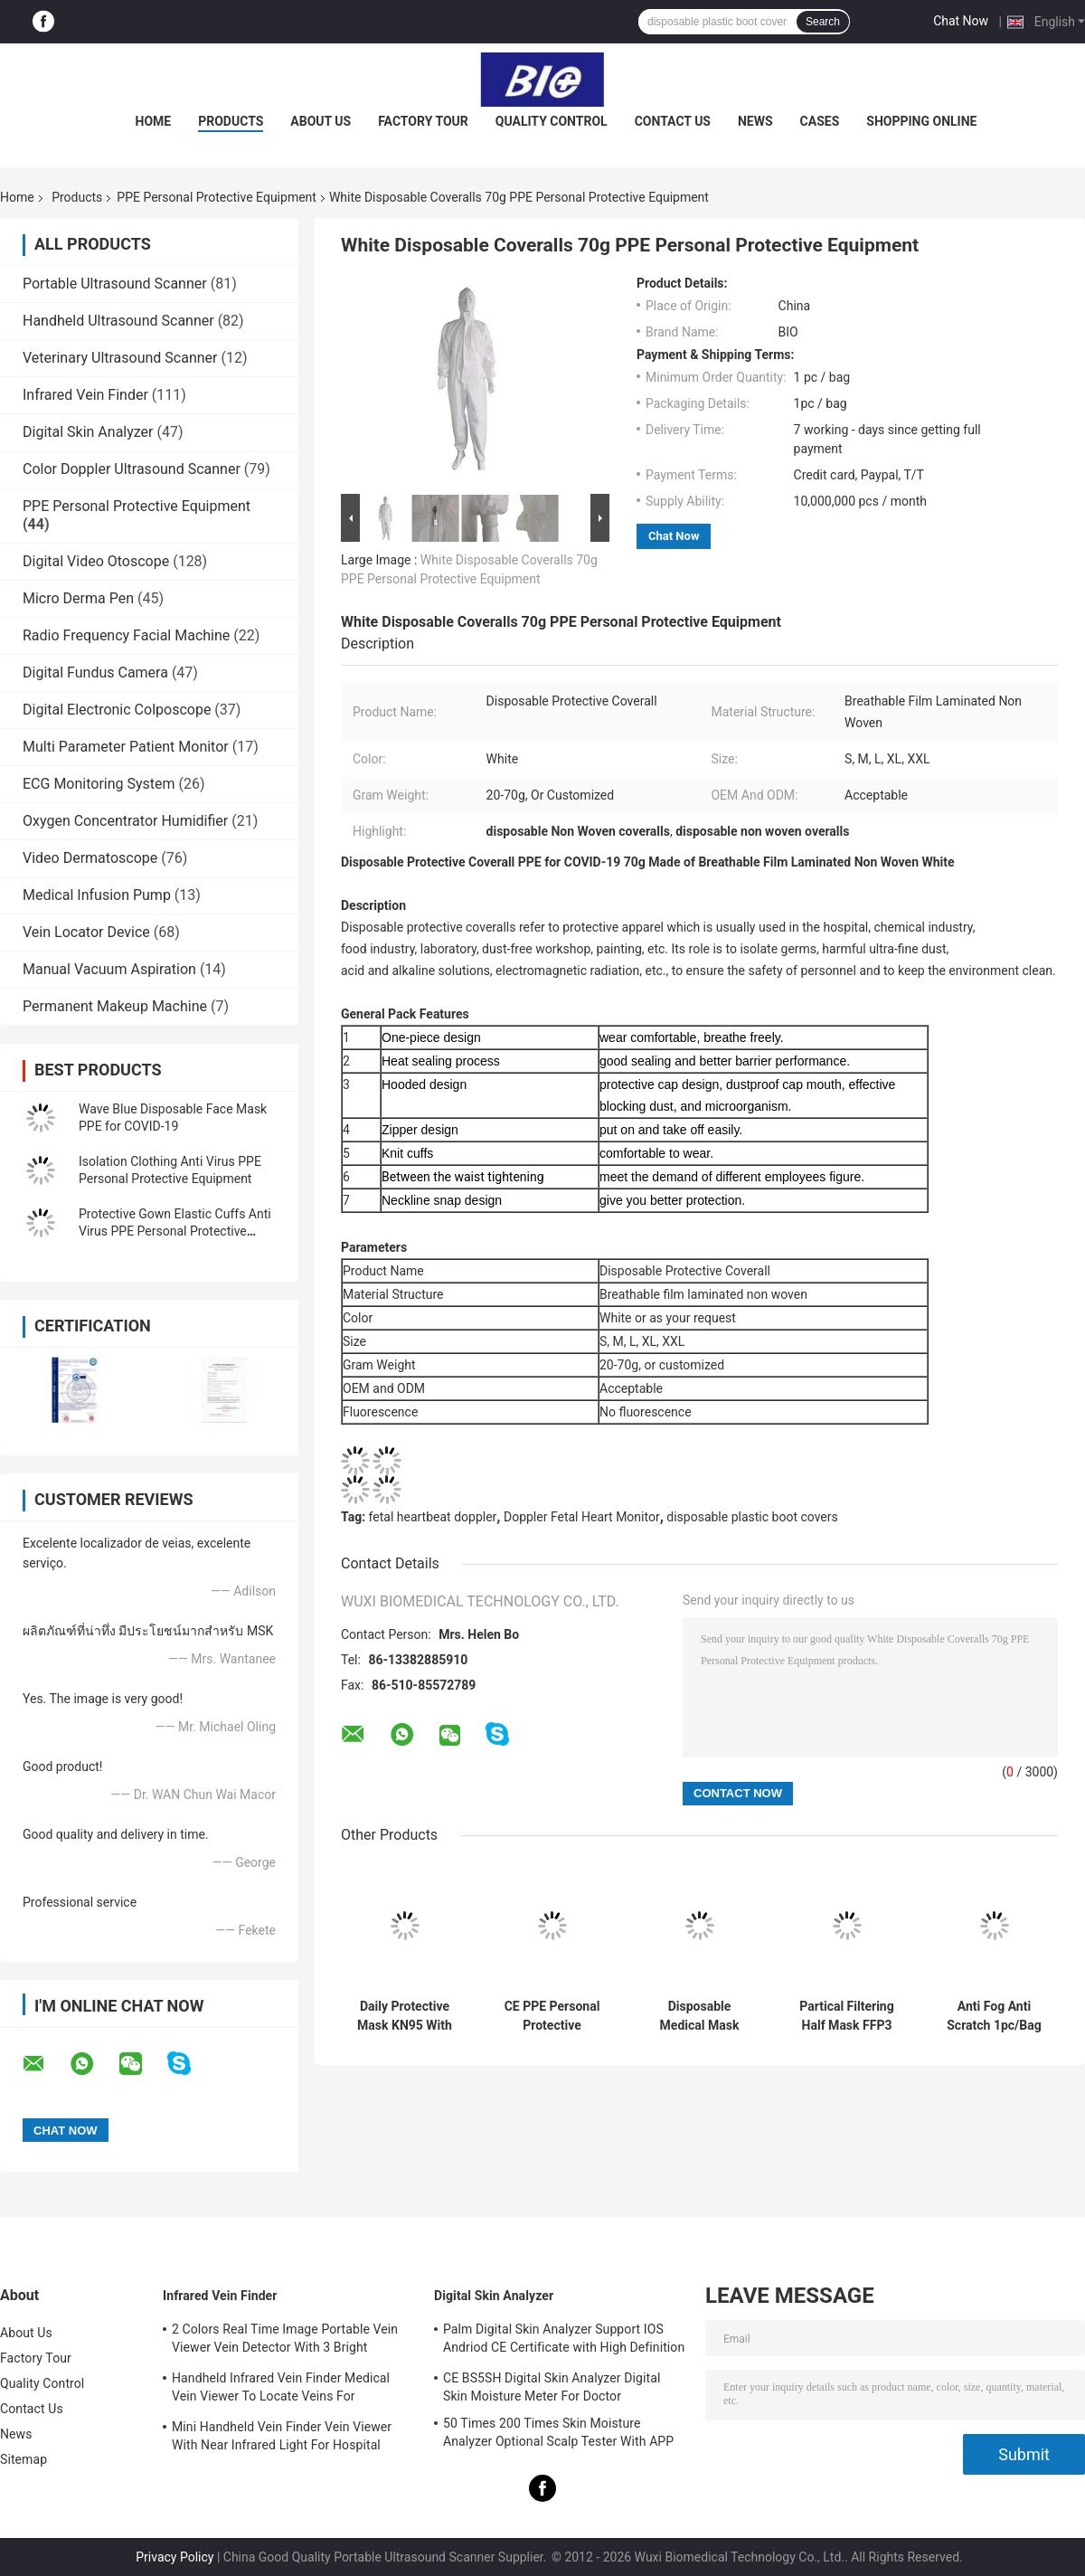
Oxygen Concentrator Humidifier (125, 820)
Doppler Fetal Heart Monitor (582, 1517)
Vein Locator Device (86, 932)
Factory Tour (423, 121)
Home (154, 121)
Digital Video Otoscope (96, 561)
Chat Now (960, 21)
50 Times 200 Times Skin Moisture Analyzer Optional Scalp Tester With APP (558, 2432)
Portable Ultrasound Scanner (115, 283)
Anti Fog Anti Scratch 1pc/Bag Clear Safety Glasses (994, 2016)
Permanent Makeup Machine (115, 1006)
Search (823, 21)
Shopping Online (921, 121)
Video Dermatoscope (90, 858)
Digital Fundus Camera (95, 672)
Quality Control (551, 121)
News (755, 121)
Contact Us (673, 121)
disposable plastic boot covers (751, 1517)
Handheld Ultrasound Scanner (118, 320)
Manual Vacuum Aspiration (109, 969)
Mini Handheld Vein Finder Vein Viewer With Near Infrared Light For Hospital (282, 2436)
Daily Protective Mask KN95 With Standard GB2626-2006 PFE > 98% (405, 2016)
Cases (820, 121)
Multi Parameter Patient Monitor (126, 746)
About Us (320, 121)
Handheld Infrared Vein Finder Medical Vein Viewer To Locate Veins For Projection (281, 2390)
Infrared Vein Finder (85, 394)
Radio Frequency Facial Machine (126, 635)
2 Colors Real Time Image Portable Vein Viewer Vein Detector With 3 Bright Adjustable (285, 2341)
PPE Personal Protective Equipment (216, 197)
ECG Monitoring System (99, 783)
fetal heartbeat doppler (433, 1517)
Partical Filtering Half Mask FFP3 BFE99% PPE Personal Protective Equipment (846, 2016)
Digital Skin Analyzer (88, 431)
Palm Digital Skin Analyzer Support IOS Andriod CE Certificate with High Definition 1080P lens (563, 2341)
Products (230, 121)
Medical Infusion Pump (97, 895)
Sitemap (23, 2459)
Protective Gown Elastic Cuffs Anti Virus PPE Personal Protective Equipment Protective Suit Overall (175, 1231)
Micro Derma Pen (78, 598)
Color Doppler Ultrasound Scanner (132, 469)
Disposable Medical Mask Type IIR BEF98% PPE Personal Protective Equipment (700, 2016)
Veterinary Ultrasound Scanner (120, 357)
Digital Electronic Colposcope (117, 709)
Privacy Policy (174, 2557)
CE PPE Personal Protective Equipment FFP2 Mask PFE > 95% (552, 2016)
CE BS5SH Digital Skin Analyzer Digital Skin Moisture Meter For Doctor (551, 2387)
